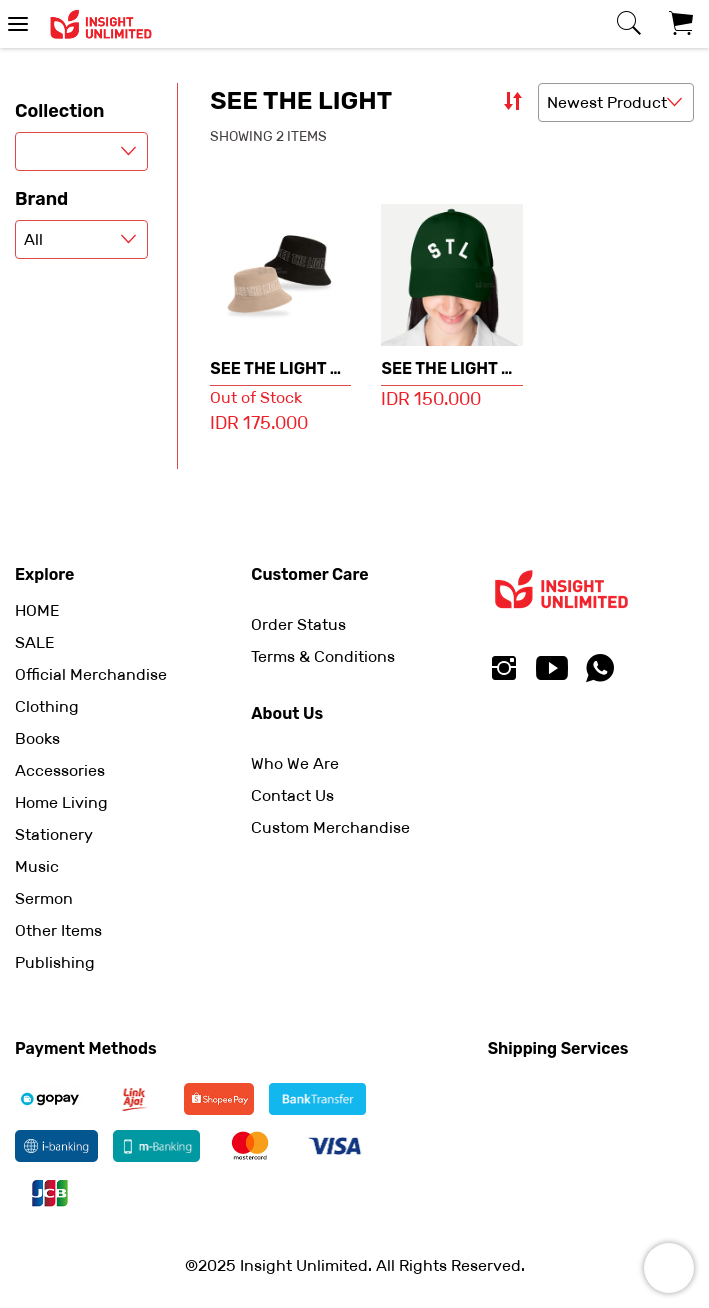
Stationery (54, 834)
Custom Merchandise (330, 827)
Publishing (55, 962)
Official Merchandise (91, 674)
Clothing (47, 706)
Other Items (58, 930)
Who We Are (295, 763)
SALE (34, 642)
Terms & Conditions (323, 656)
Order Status (298, 624)
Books (37, 738)
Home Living (61, 802)
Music (37, 866)
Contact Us (292, 795)
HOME (37, 610)
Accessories (60, 770)
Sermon (44, 898)
